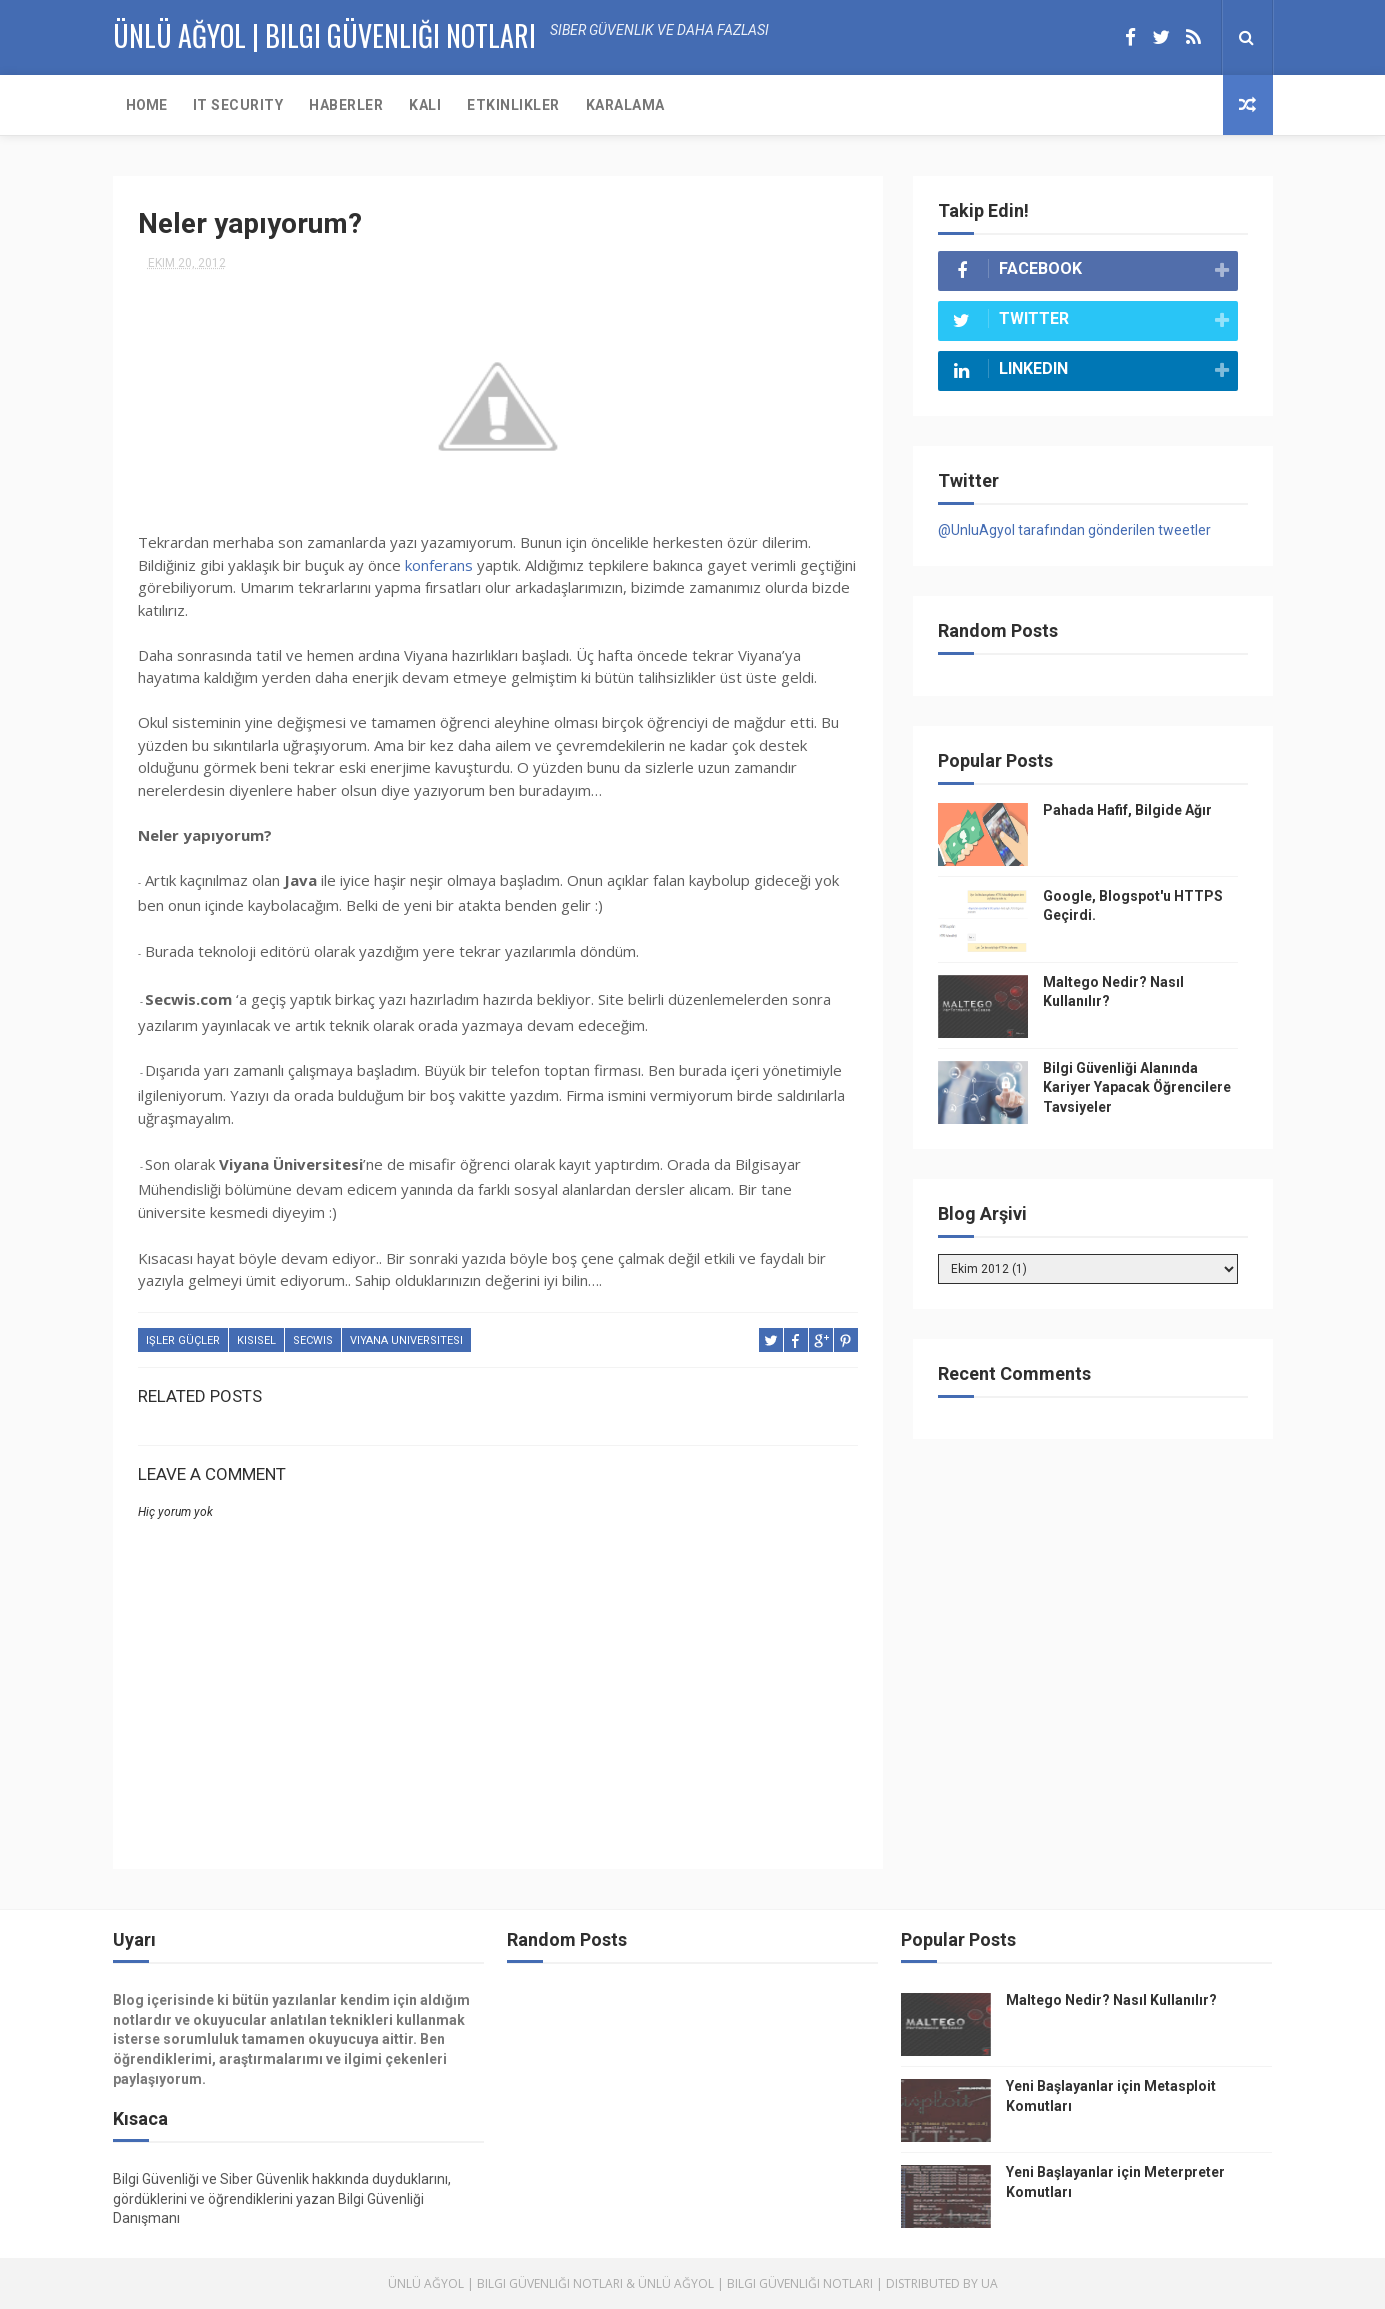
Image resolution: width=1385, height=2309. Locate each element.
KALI (425, 105)
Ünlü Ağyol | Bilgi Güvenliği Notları (505, 2283)
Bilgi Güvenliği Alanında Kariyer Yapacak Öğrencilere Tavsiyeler (1137, 1087)
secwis (313, 1340)
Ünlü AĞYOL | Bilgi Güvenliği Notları (324, 35)
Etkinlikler (513, 105)
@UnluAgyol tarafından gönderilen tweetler (1074, 530)
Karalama (625, 105)
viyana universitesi (406, 1340)
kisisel (256, 1340)
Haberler (346, 105)
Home (146, 105)
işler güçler (183, 1340)
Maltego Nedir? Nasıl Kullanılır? (1111, 2000)
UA (989, 2283)
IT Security (238, 105)
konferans (439, 565)
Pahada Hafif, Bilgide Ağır (1127, 810)
